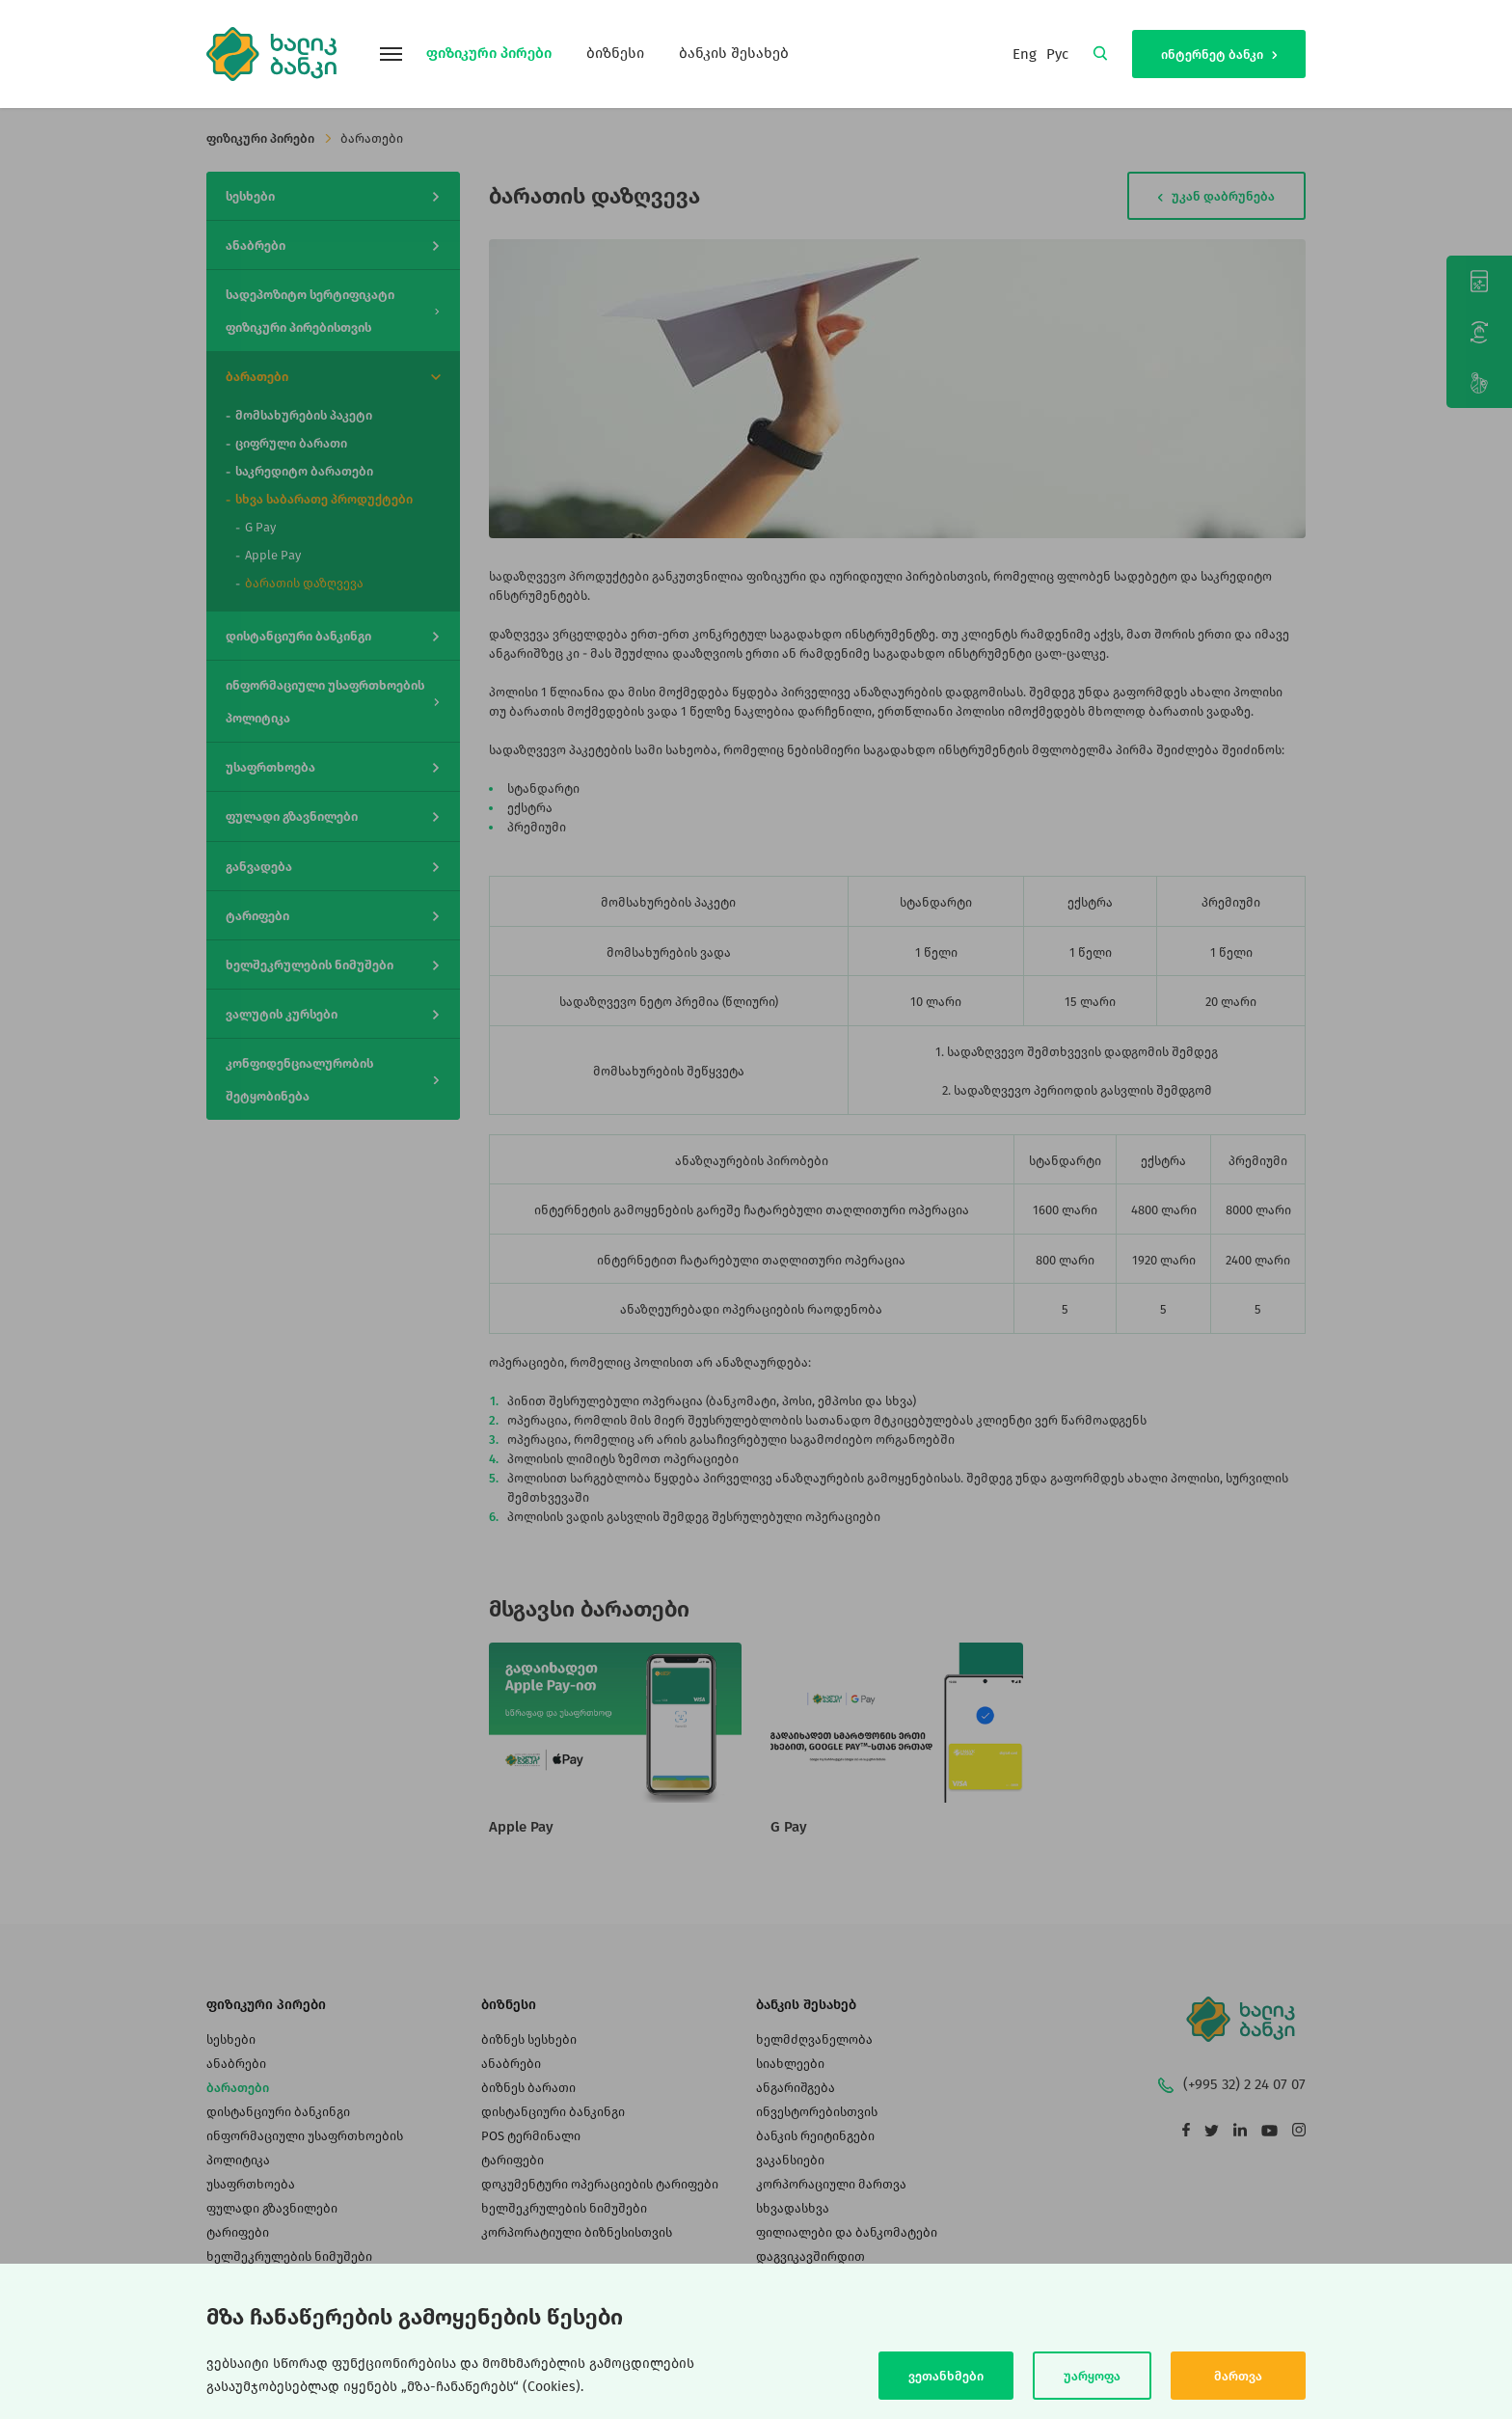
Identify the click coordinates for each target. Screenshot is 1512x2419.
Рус (1057, 54)
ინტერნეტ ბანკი (1219, 54)
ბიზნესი (615, 53)
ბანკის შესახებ (734, 53)
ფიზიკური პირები (489, 53)
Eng (1024, 54)
